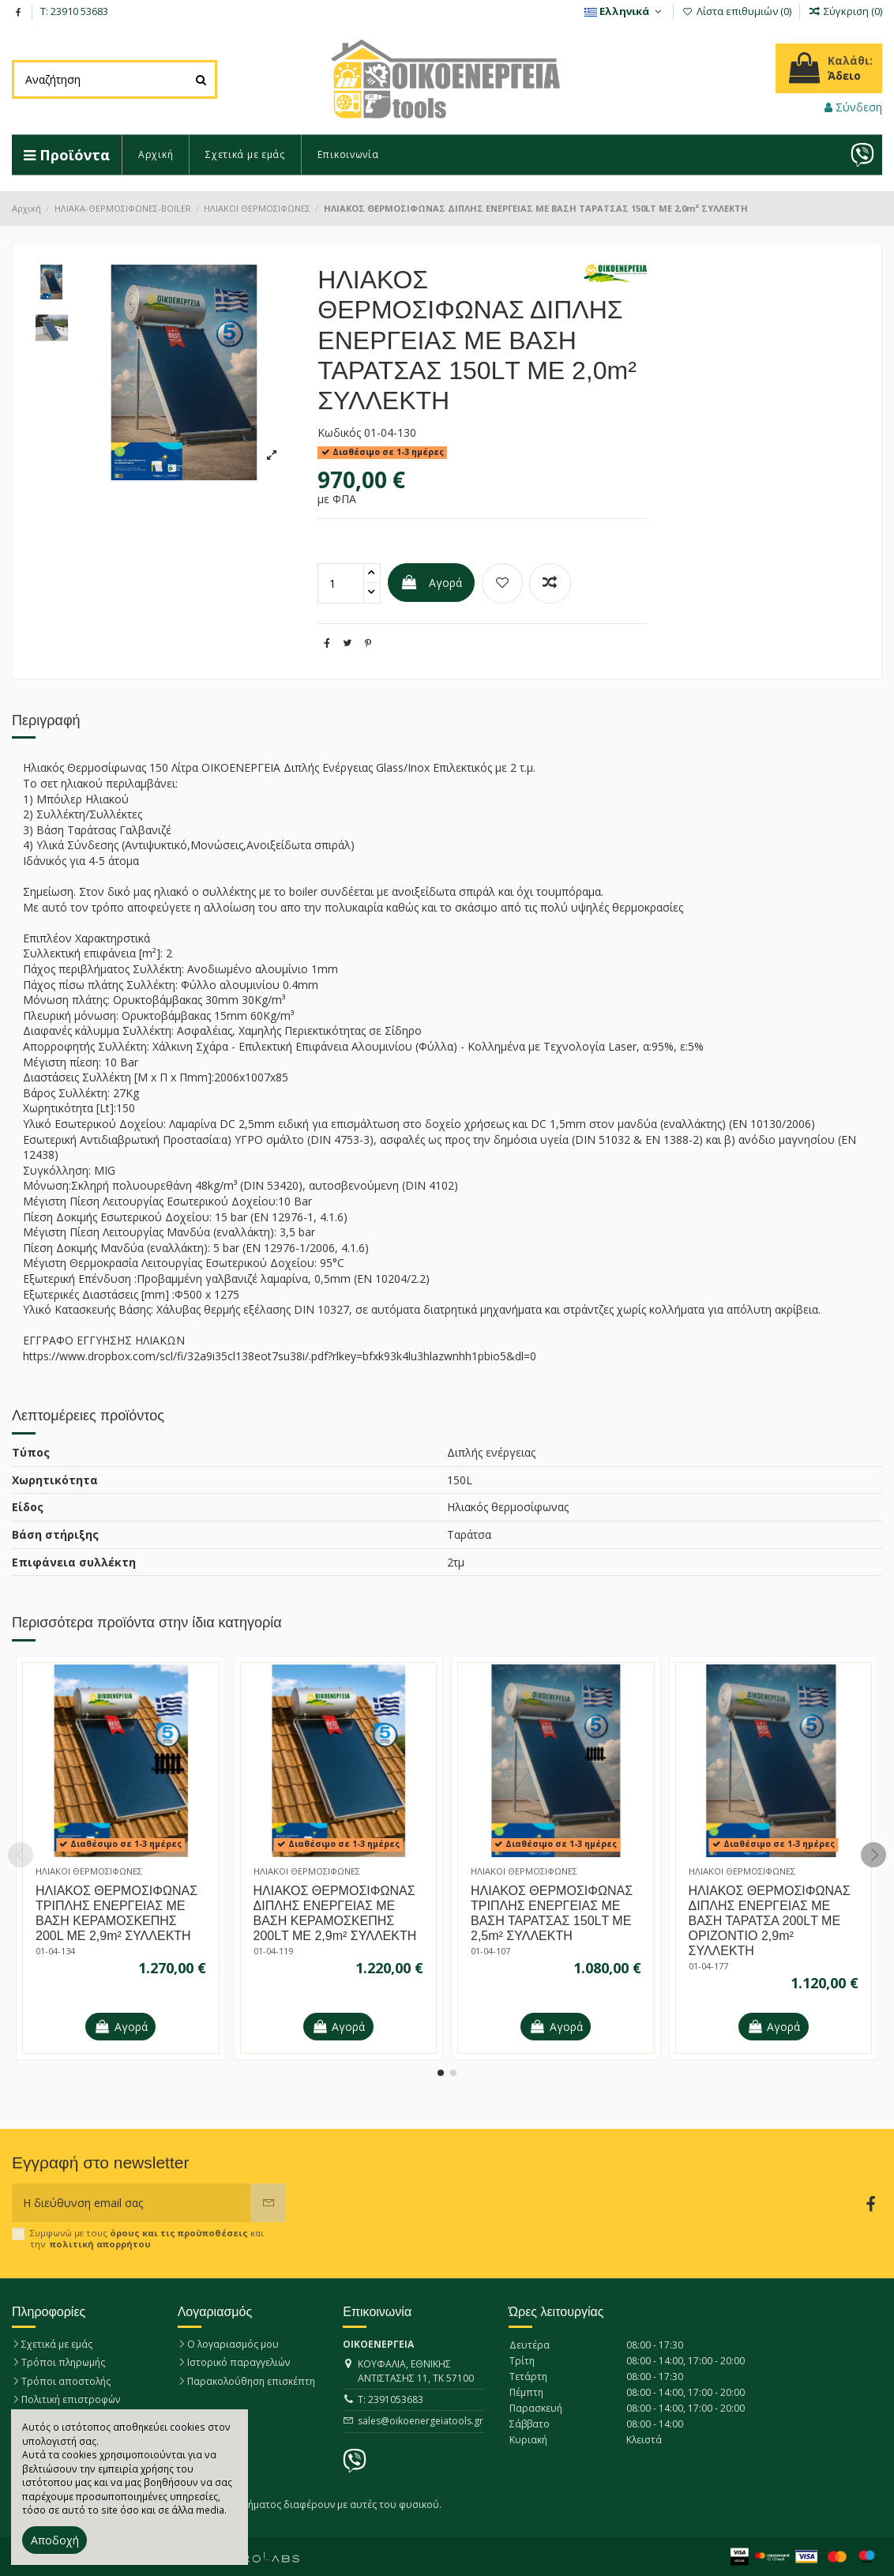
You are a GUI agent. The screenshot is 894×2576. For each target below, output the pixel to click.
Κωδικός (339, 432)
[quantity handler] (372, 573)
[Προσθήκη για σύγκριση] (549, 583)
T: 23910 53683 (74, 11)
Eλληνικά (624, 11)
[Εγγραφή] (268, 2202)
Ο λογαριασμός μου (233, 2344)
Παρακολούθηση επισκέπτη (251, 2381)
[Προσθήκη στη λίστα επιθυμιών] (502, 583)
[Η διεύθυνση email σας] (131, 2202)
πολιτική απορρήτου (100, 2244)
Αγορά (431, 582)
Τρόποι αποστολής (66, 2381)
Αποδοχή (55, 2540)
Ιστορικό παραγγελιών (238, 2362)
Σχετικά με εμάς (56, 2344)
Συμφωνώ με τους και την (147, 2238)
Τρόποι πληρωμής (63, 2362)
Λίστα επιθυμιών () (738, 11)
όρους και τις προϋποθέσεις (179, 2233)
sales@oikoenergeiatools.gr (420, 2420)
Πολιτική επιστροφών (70, 2399)
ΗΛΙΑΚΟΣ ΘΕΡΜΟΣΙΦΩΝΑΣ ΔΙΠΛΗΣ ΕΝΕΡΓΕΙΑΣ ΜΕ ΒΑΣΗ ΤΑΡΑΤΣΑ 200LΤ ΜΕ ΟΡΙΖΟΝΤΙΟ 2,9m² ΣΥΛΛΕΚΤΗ (770, 1921)
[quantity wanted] (340, 583)
